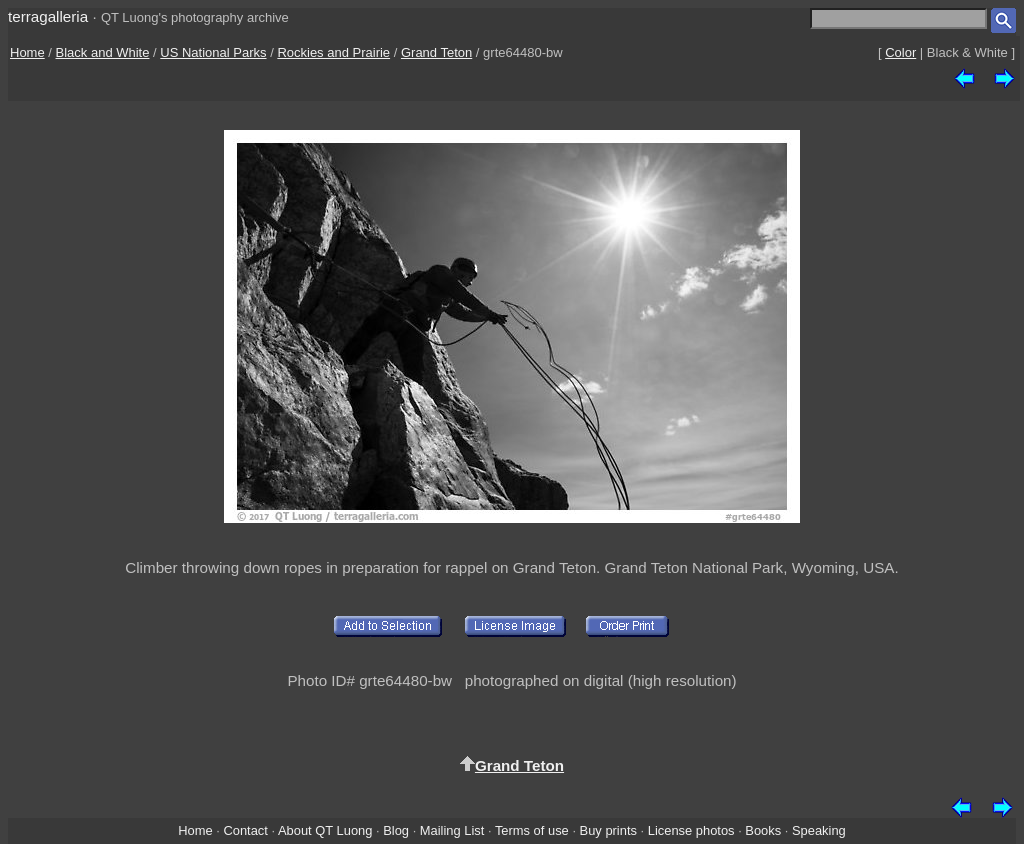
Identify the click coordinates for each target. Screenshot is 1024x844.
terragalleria (48, 16)
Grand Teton (436, 52)
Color (900, 52)
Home (27, 52)
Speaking (819, 830)
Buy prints (608, 830)
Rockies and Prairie (333, 52)
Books (763, 830)
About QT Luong (325, 830)
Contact (245, 830)
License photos (691, 830)
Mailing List (452, 830)
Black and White (103, 52)
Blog (396, 830)
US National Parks (213, 52)
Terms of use (532, 830)
